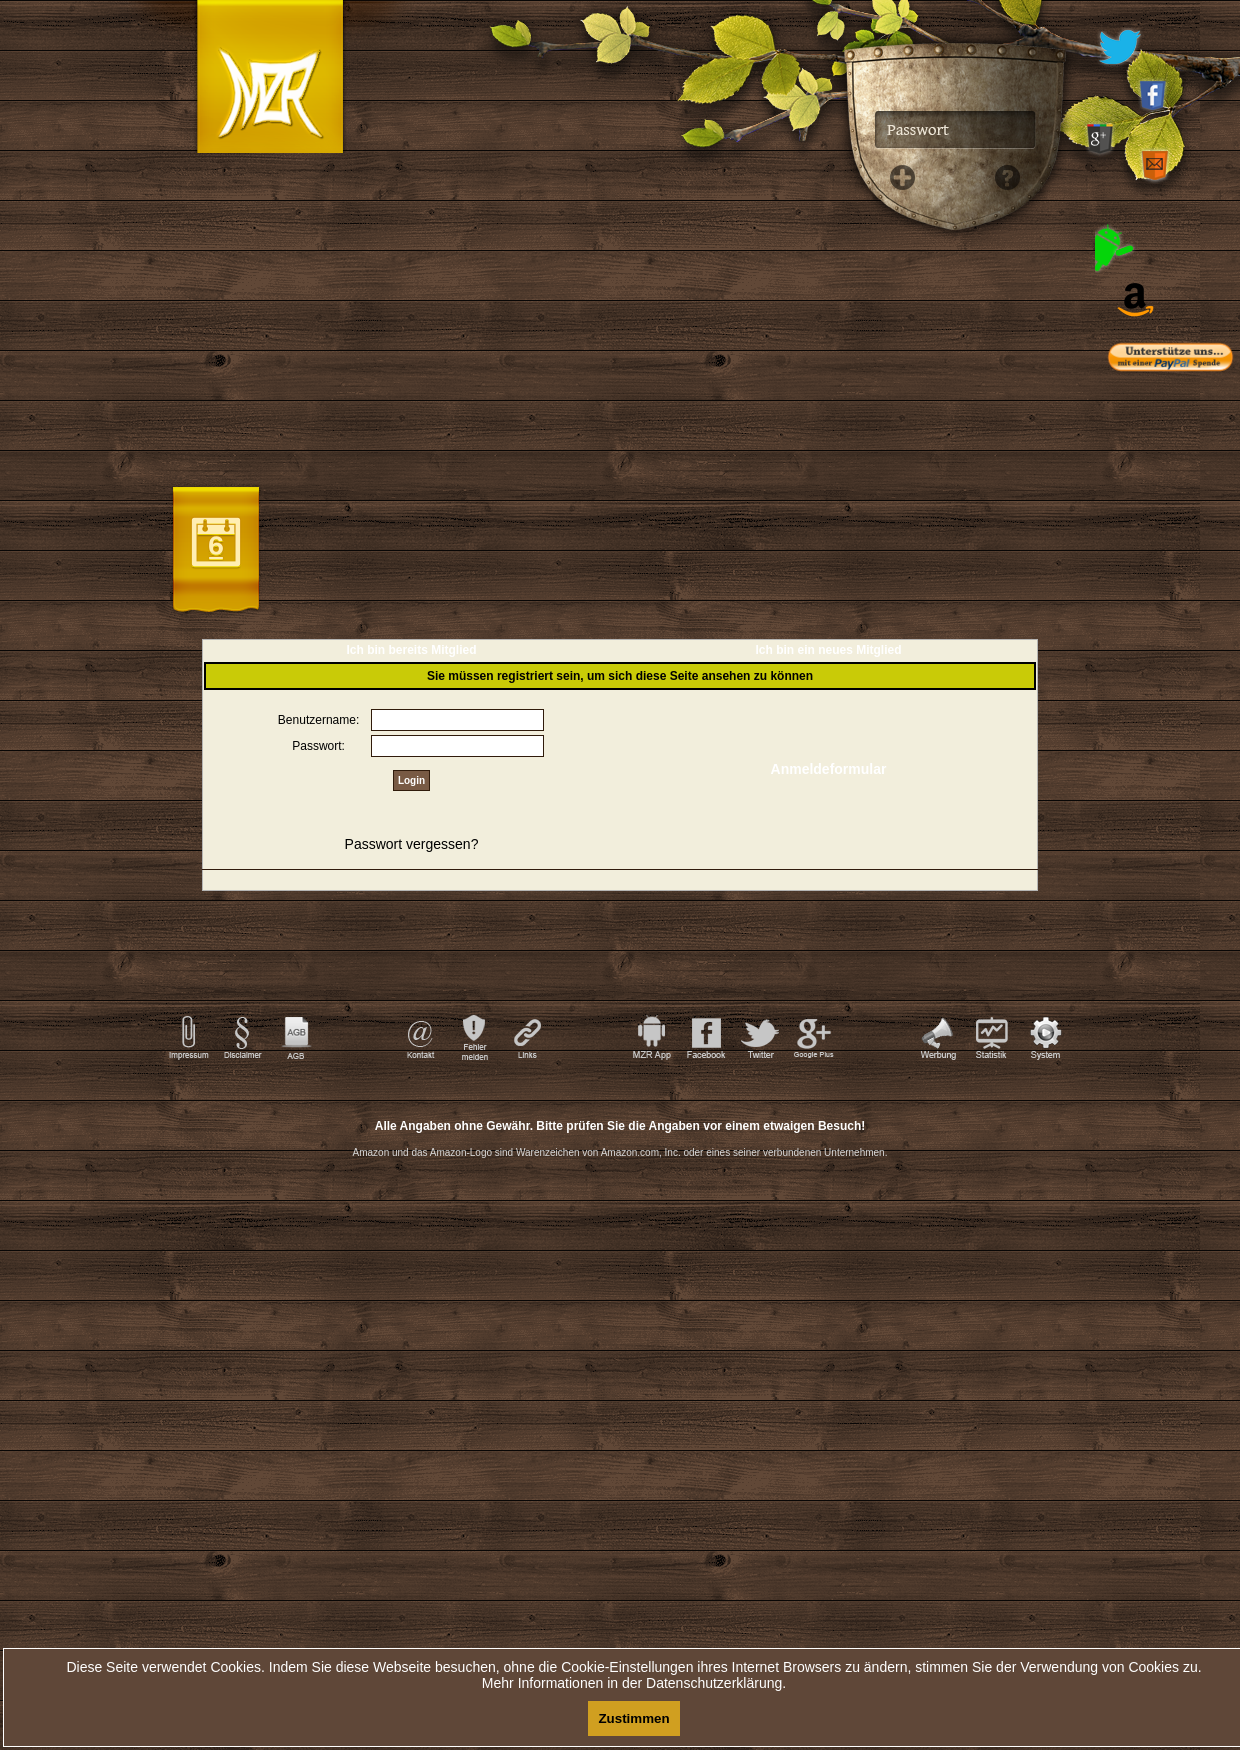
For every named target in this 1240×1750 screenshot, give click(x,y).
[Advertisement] (620, 1267)
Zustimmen (633, 1718)
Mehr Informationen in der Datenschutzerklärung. (634, 1683)
